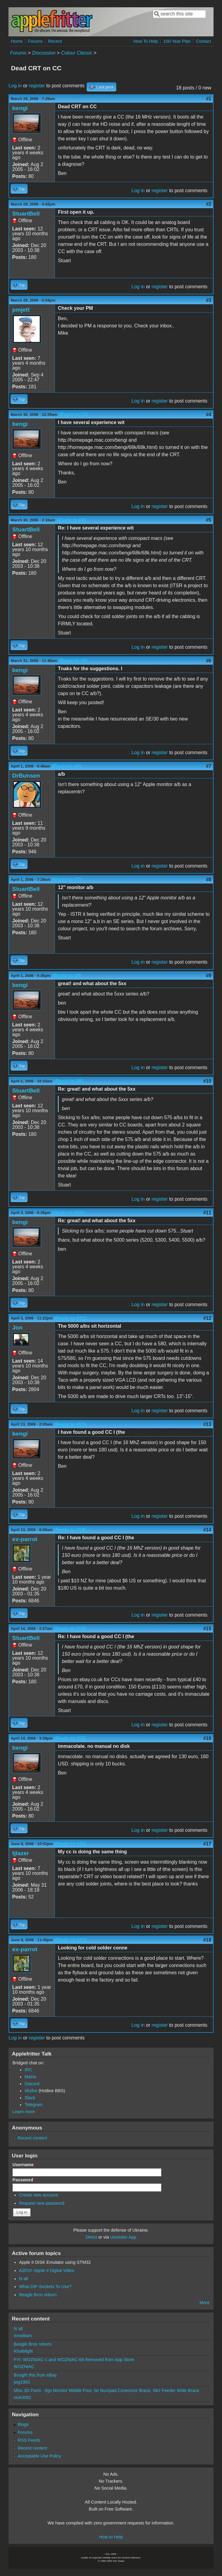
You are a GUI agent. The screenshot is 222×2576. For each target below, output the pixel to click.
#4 (208, 414)
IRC (28, 2069)
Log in (15, 85)
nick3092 (22, 2397)
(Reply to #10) (68, 1212)
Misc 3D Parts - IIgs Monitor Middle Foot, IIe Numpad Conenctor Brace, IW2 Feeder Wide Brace (106, 2390)
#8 (208, 879)
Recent (55, 41)
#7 (208, 766)
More (205, 2302)
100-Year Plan (177, 41)
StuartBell (26, 213)
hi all (23, 2278)
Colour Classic (76, 52)
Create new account (38, 2195)
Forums (35, 41)
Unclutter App (123, 2237)
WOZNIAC (24, 2366)
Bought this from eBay (35, 2375)
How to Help (111, 2536)
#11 (207, 1212)
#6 (208, 660)
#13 (207, 1424)
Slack (30, 2097)
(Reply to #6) (66, 766)
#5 (208, 520)
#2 (208, 204)
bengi (20, 108)
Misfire (31, 2090)
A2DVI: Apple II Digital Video (46, 2270)
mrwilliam (23, 2335)
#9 (208, 975)
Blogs (23, 2424)
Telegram (33, 2104)
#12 (207, 1318)
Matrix (30, 2076)
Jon (17, 1327)
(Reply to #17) (70, 1939)
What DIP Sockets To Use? (45, 2286)
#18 (207, 1939)
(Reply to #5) (73, 660)
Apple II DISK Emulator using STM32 (55, 2262)
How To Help (145, 41)
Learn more (23, 2111)
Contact (203, 41)
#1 (208, 98)
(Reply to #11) (70, 1318)
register (37, 85)
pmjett (21, 309)
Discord (32, 2083)
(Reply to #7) (66, 879)
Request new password (42, 2203)
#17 (207, 1843)
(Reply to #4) (71, 520)
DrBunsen (26, 775)
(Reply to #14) (70, 1628)
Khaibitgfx (23, 2351)
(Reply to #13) (70, 1529)
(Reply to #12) (70, 1424)
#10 (207, 1081)
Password (24, 2179)
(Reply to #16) (70, 1843)
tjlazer (20, 1853)
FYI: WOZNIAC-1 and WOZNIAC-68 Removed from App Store (74, 2359)
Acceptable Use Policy (39, 2456)
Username (24, 2164)
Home (16, 41)
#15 (207, 1628)
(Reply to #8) (66, 975)
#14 (207, 1529)
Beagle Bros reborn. (38, 2294)
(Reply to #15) (70, 1738)
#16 (207, 1738)
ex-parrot (24, 1539)
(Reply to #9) (68, 1081)
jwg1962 (22, 2382)
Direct (91, 2237)
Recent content (32, 2138)
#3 (208, 300)
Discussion (43, 52)
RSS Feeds (29, 2440)
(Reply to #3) (73, 414)
